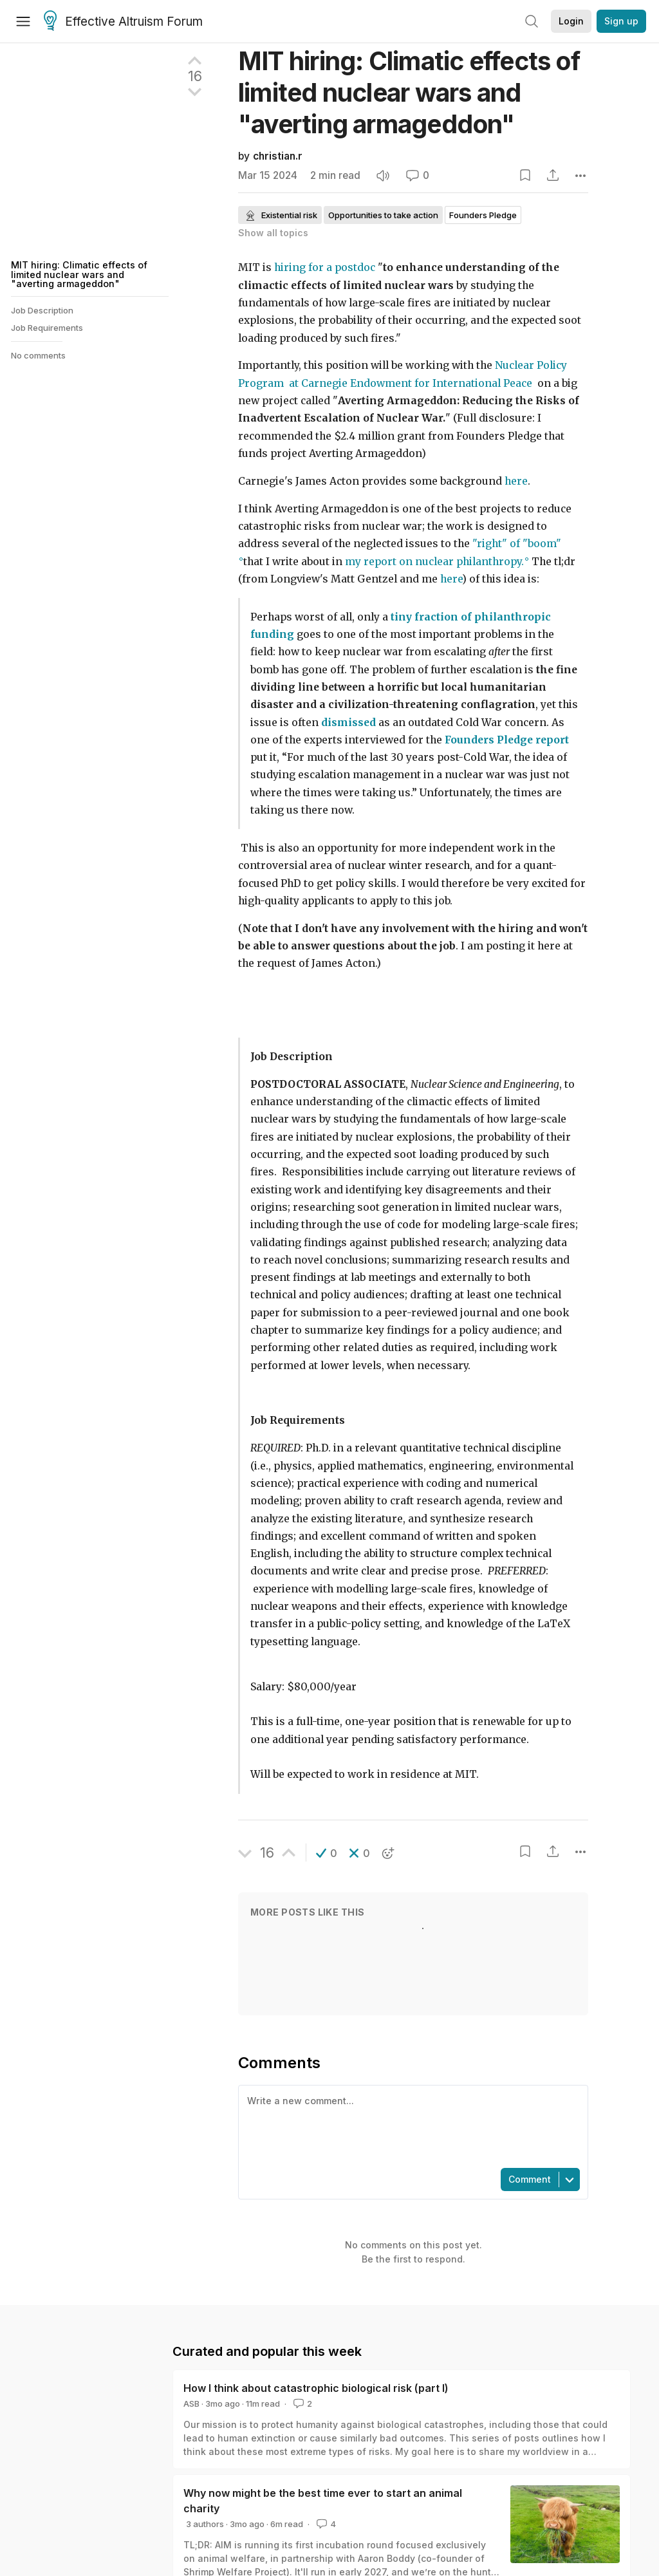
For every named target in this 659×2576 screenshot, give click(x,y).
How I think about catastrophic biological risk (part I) (316, 2388)
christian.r (277, 156)
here (516, 481)
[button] (326, 1853)
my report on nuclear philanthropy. (434, 561)
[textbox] (410, 2125)
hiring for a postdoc (324, 267)
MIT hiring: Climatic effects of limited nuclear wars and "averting (409, 92)
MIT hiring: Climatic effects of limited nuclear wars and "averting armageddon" (79, 274)
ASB (191, 2403)
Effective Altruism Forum (123, 22)
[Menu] (23, 21)
